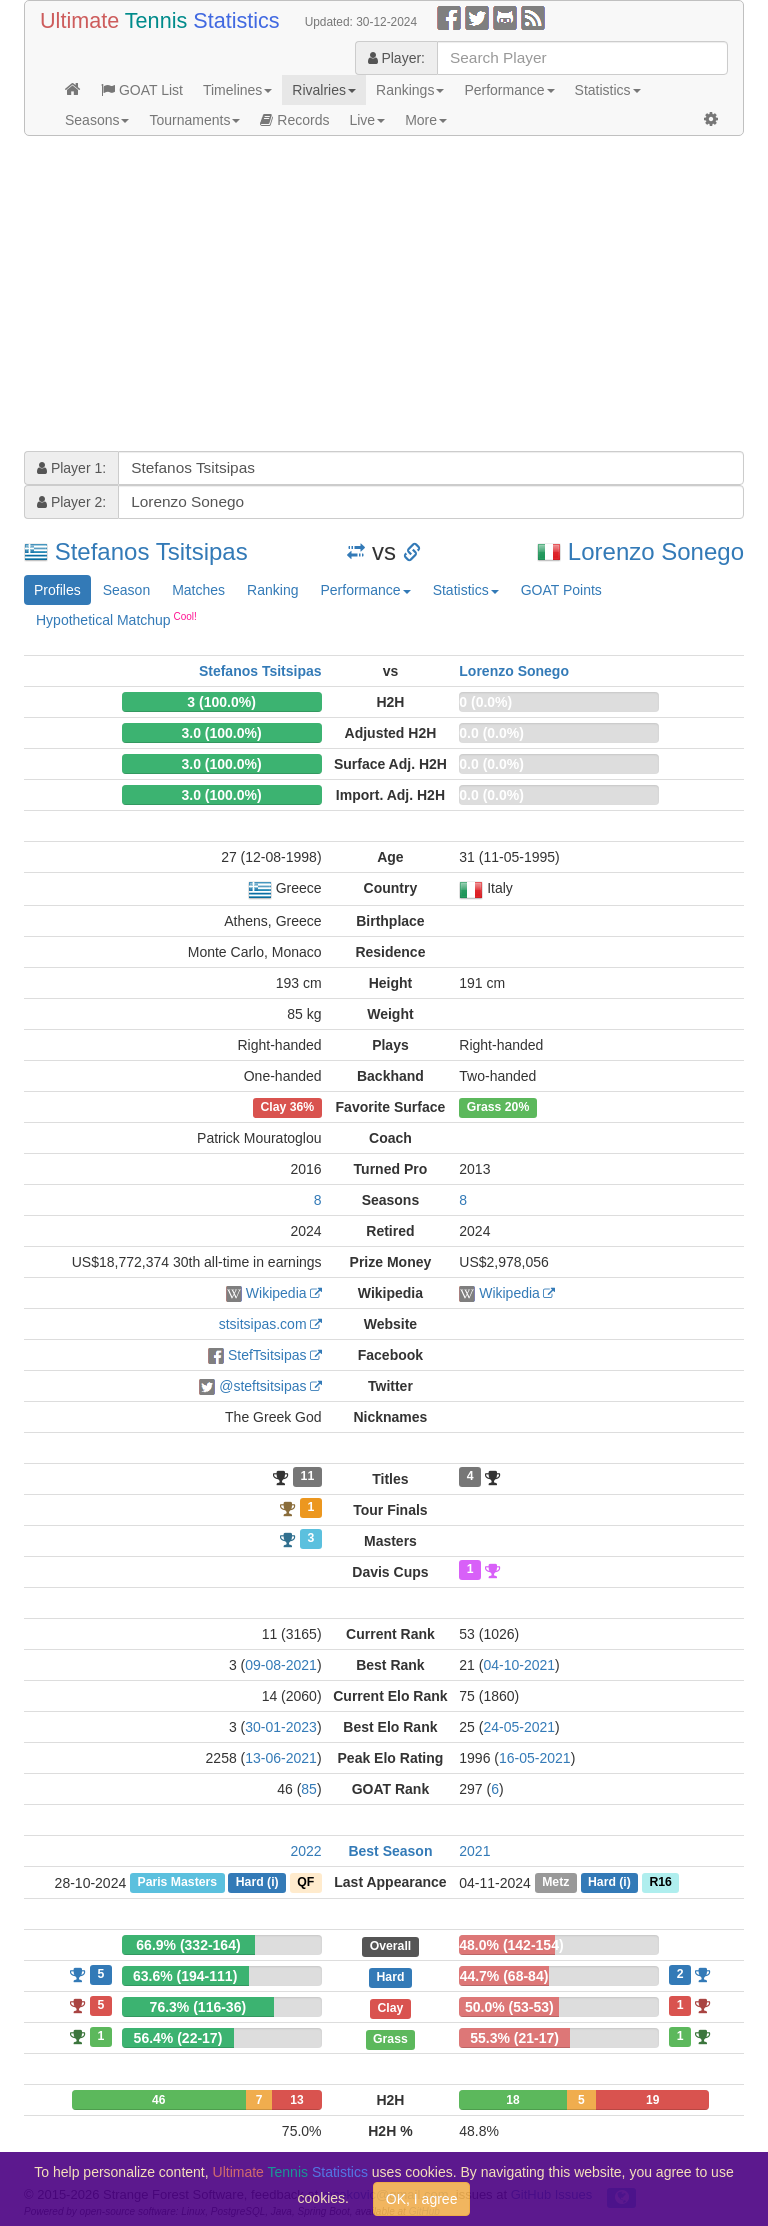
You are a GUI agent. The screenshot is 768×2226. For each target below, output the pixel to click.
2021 (474, 1851)
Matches (198, 590)
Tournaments (194, 120)
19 (652, 2100)
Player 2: (71, 502)
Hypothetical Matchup (116, 619)
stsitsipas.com (263, 1324)
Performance (509, 90)
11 (308, 1477)
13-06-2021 (281, 1758)
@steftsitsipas (262, 1386)
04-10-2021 (519, 1665)
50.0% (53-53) (509, 2007)
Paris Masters (177, 1883)
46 (158, 2100)
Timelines (237, 90)
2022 (305, 1851)
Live (367, 120)
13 (296, 2100)
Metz (555, 1883)
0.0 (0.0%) (491, 733)
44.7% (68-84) (504, 1976)
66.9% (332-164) (188, 1945)
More (426, 120)
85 (309, 1789)
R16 (660, 1883)
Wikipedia (276, 1293)
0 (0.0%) (485, 702)
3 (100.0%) (221, 702)
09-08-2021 (281, 1665)
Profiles (57, 590)
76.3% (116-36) (198, 2007)
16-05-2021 (535, 1758)
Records (294, 120)
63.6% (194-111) (185, 1976)
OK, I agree (422, 2199)
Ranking (272, 590)
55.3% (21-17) (514, 2038)
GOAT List (142, 90)
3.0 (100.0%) (221, 733)
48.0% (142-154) (511, 1945)
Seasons (97, 120)
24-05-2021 (519, 1727)
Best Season (390, 1851)
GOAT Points (561, 590)
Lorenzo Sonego (656, 551)
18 (512, 2100)
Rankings (410, 90)
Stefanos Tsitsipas (151, 551)
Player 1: (71, 468)
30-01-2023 (281, 1727)
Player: (396, 58)
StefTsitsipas (267, 1355)
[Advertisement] (384, 296)
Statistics (608, 90)
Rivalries (324, 90)
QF (305, 1883)
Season (126, 590)
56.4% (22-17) (178, 2038)
